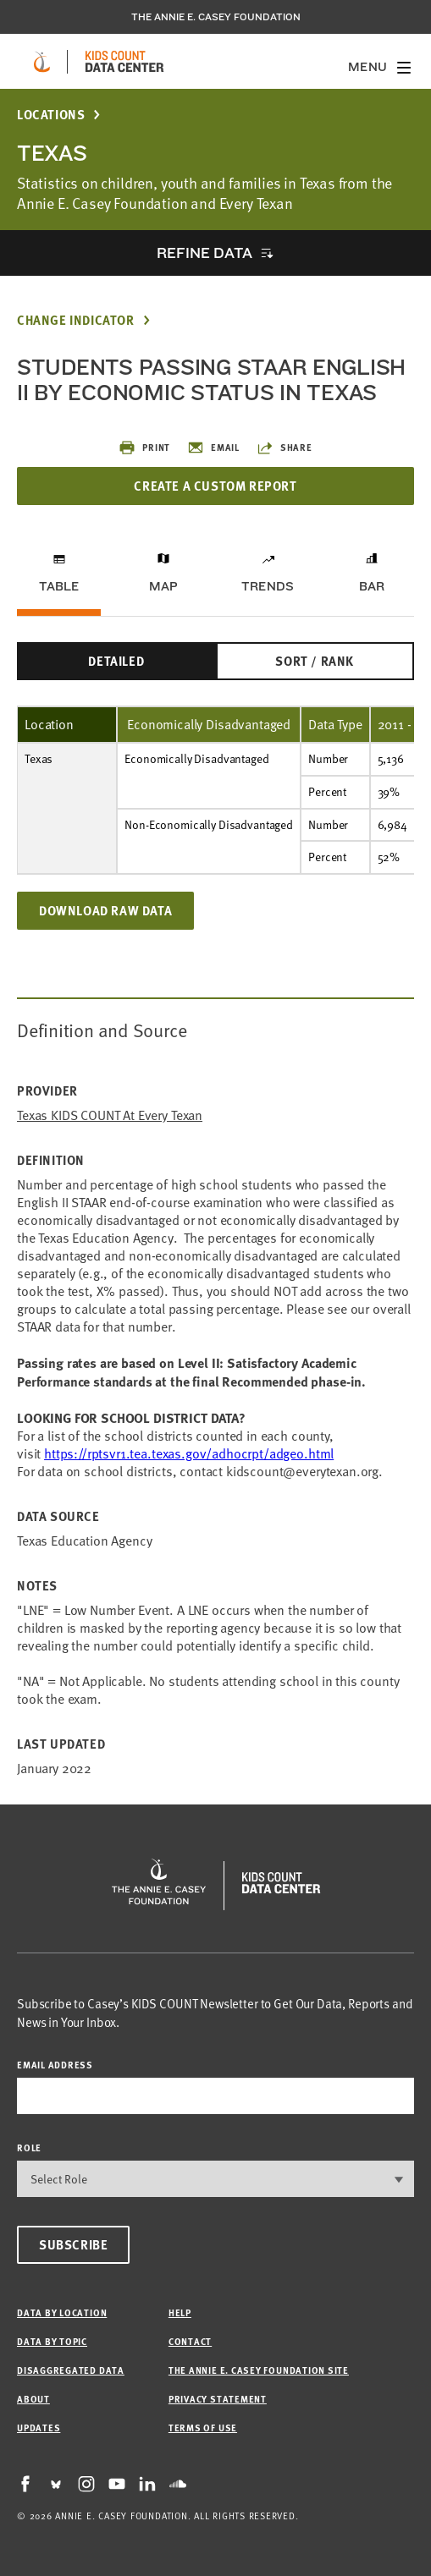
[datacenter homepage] (124, 62)
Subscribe (73, 2244)
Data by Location (62, 2312)
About (33, 2398)
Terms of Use (203, 2427)
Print (144, 447)
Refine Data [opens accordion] (204, 252)
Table (59, 586)
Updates (38, 2427)
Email (213, 447)
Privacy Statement (218, 2398)
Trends (267, 586)
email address (55, 2064)
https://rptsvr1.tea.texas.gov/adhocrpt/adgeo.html (189, 1453)
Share (284, 447)
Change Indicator (76, 320)
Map (164, 586)
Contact (190, 2341)
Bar (372, 586)
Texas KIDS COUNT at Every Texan (109, 1115)
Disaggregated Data (70, 2370)
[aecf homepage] (42, 62)
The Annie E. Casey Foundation (216, 17)
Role (29, 2147)
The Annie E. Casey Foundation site (259, 2370)
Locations (51, 115)
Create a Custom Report (215, 485)
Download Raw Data (105, 910)
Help (180, 2312)
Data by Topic (52, 2341)
